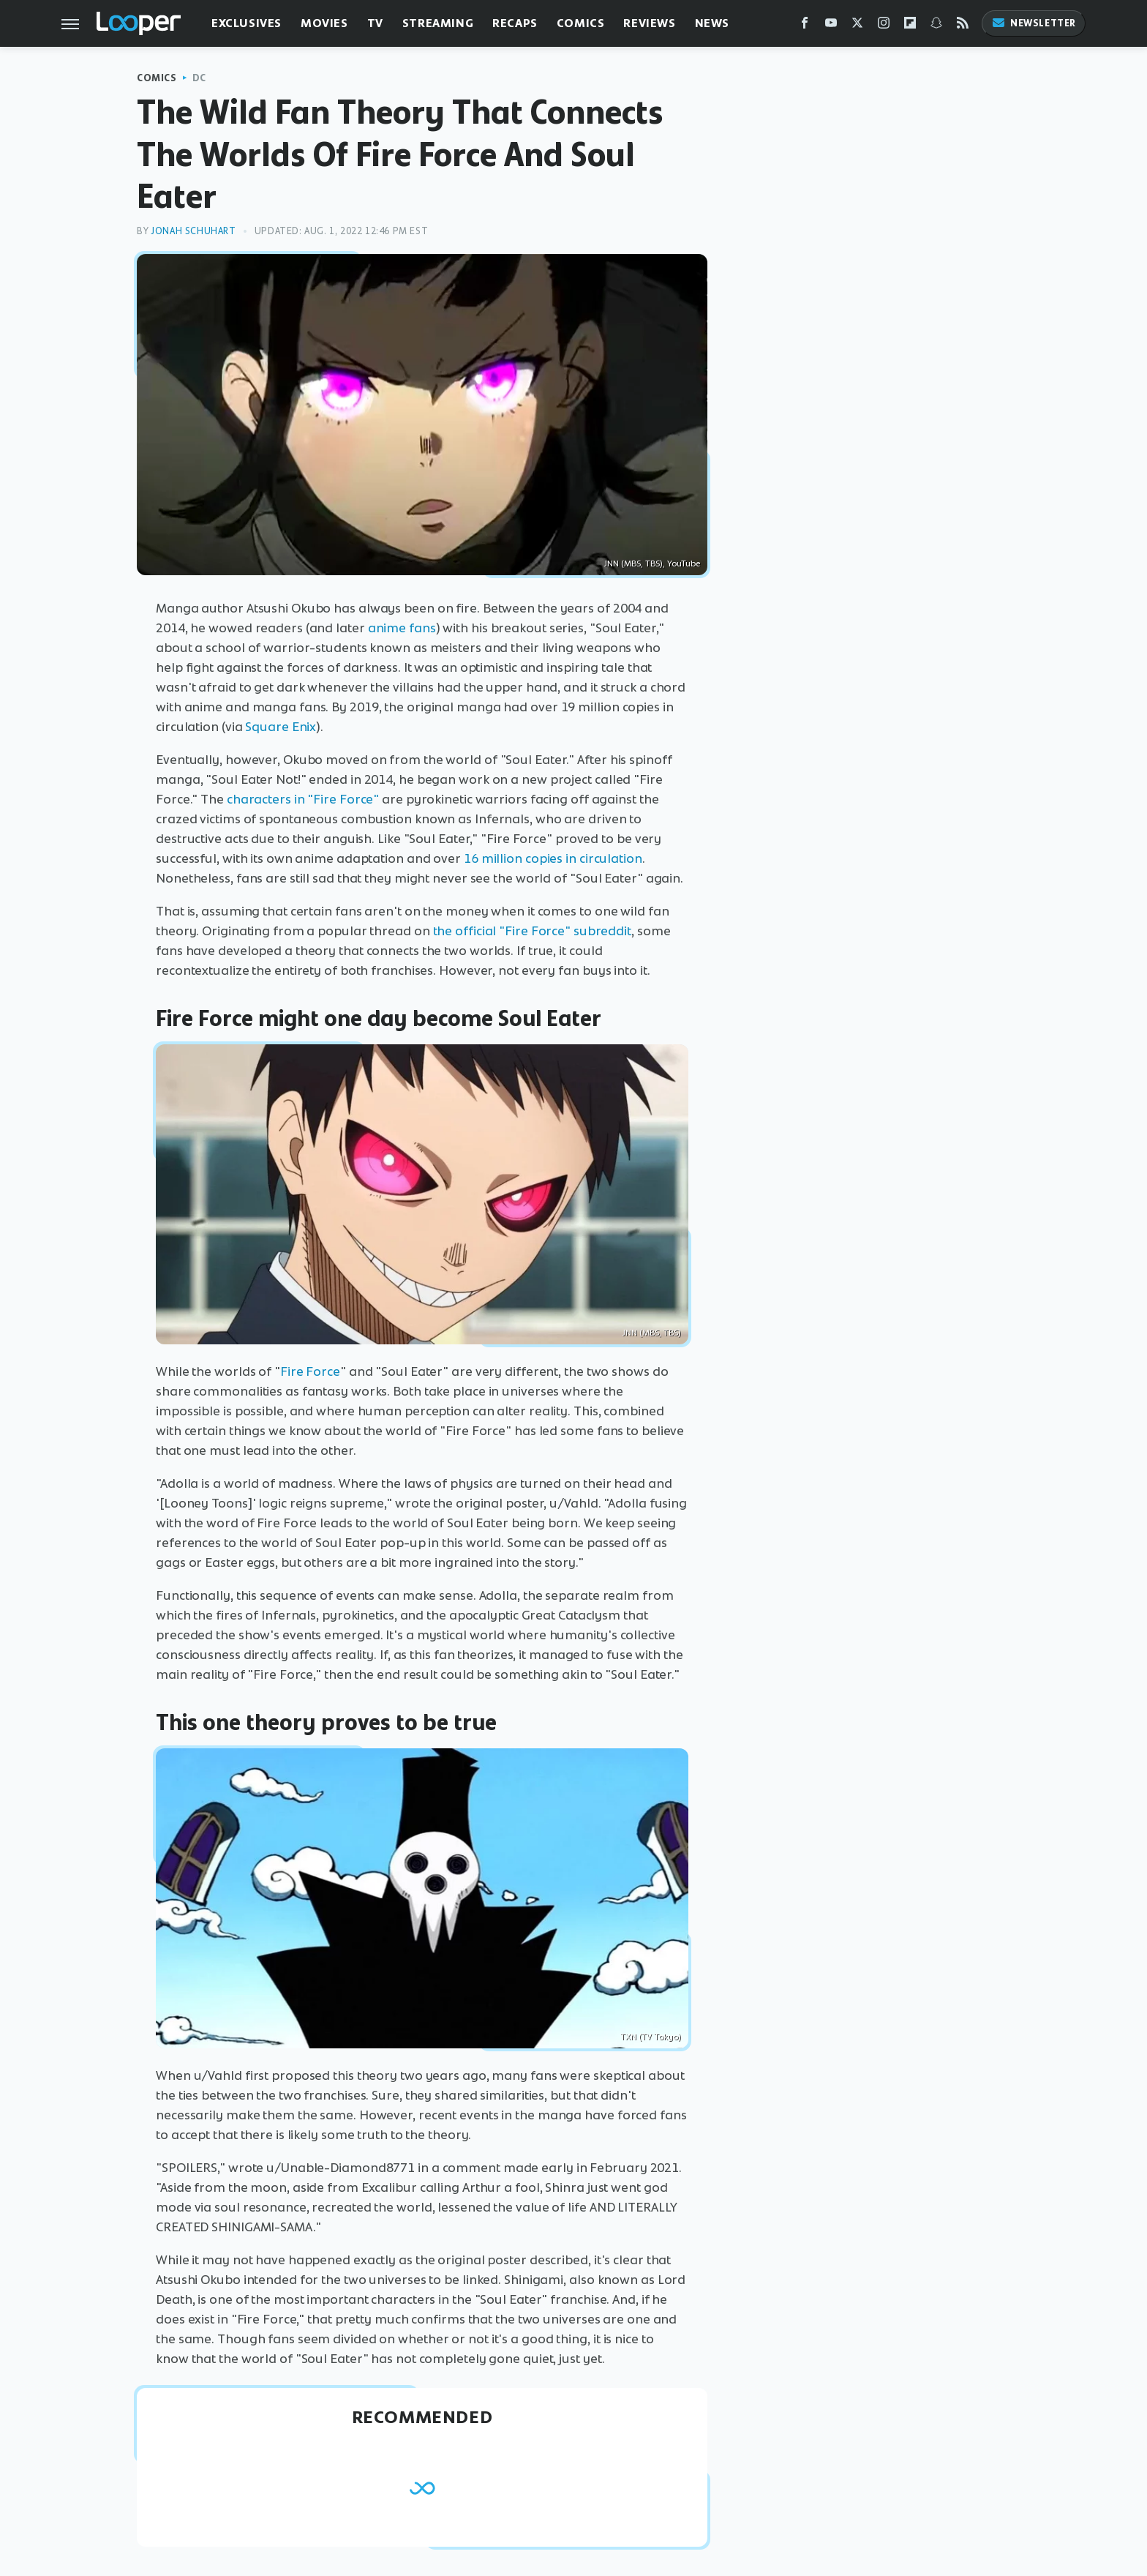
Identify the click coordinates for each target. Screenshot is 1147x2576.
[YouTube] (831, 26)
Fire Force (310, 1371)
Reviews (649, 23)
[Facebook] (804, 26)
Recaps (515, 23)
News (712, 23)
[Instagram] (883, 26)
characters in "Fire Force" (303, 799)
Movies (324, 23)
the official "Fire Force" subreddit (532, 931)
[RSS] (962, 26)
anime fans (402, 628)
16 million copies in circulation (553, 858)
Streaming (437, 23)
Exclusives (246, 23)
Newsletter (1033, 23)
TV (375, 23)
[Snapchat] (936, 26)
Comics (581, 23)
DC (199, 78)
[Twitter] (857, 26)
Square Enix (280, 726)
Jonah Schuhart (193, 231)
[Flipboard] (910, 26)
